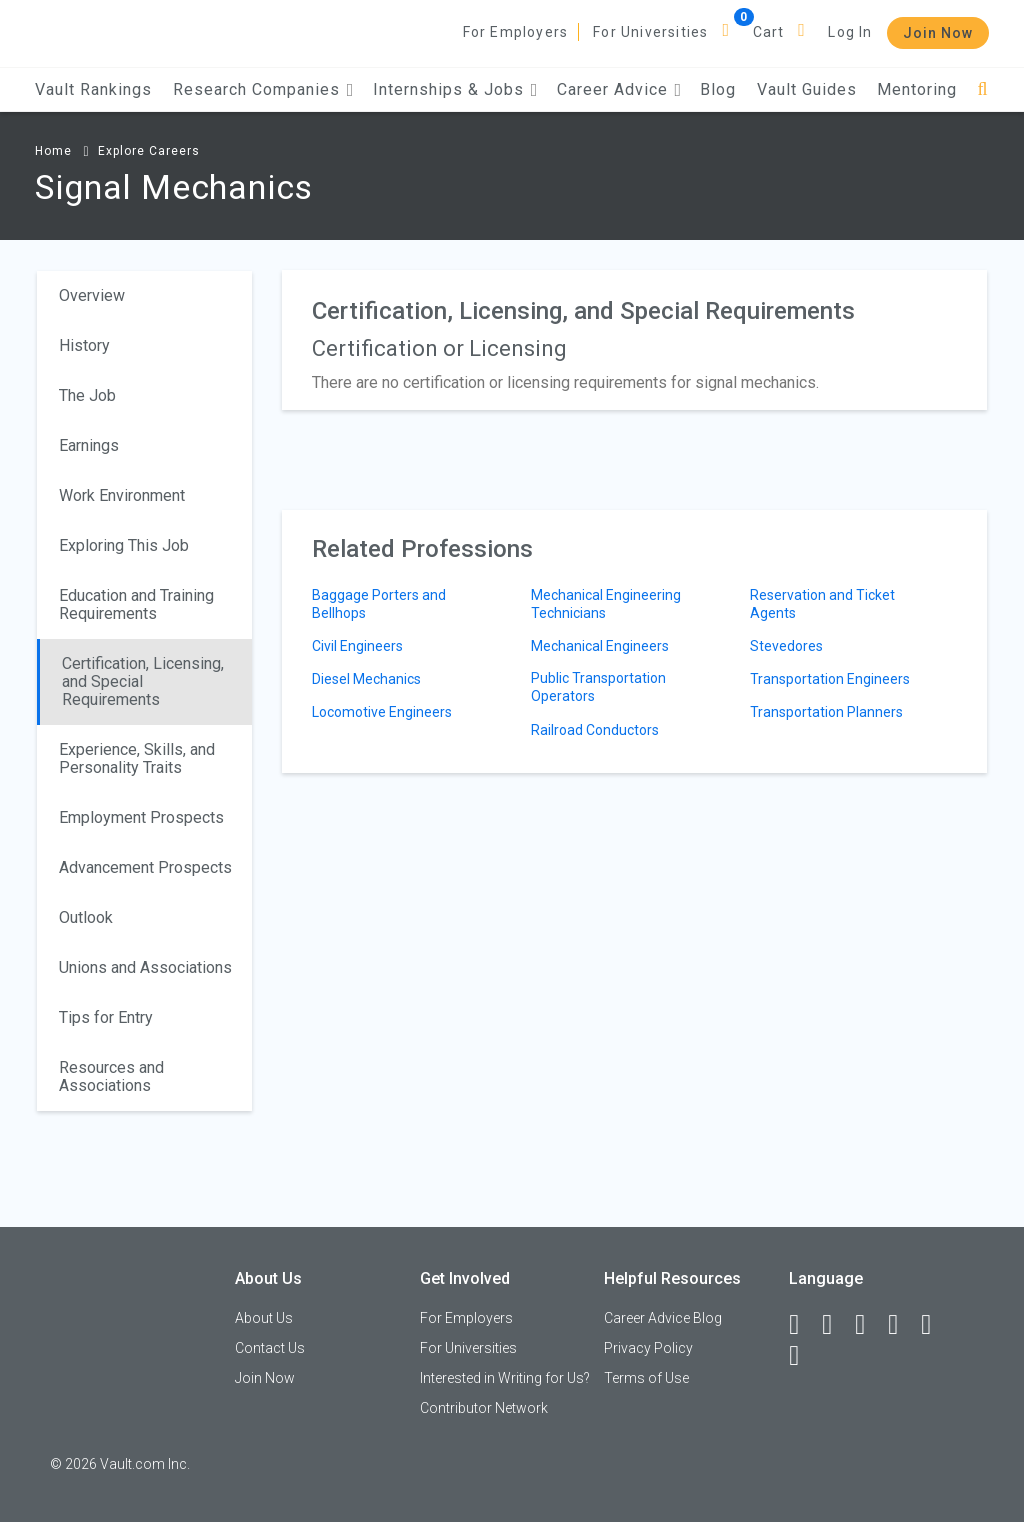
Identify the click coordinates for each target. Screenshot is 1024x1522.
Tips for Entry (106, 1017)
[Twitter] (869, 1325)
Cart (769, 32)
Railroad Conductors (595, 730)
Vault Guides (807, 89)
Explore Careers (149, 151)
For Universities (650, 32)
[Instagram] (902, 1325)
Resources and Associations (111, 1076)
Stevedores (786, 646)
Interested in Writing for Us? (505, 1378)
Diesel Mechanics (366, 679)
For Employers (516, 32)
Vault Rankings (93, 89)
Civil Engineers (357, 646)
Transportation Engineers (830, 679)
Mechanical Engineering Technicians (606, 604)
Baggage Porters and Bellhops (379, 604)
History (84, 345)
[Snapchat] (803, 1356)
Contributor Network (484, 1408)
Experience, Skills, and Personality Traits (137, 758)
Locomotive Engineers (382, 712)
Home (53, 151)
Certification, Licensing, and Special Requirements (143, 681)
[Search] (982, 89)
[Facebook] (803, 1325)
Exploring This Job (124, 545)
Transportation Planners (826, 712)
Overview (92, 295)
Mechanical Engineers (600, 646)
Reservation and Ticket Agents (822, 604)
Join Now (938, 33)
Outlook (86, 917)
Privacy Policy (648, 1348)
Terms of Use (646, 1378)
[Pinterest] (935, 1325)
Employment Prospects (141, 817)
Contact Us (270, 1348)
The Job (87, 395)
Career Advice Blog (663, 1318)
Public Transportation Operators (598, 687)
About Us (264, 1318)
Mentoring (917, 89)
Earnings (89, 445)
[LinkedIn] (836, 1325)
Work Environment (122, 495)
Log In (850, 32)
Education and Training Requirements (136, 604)
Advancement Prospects (145, 867)
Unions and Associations (145, 967)
